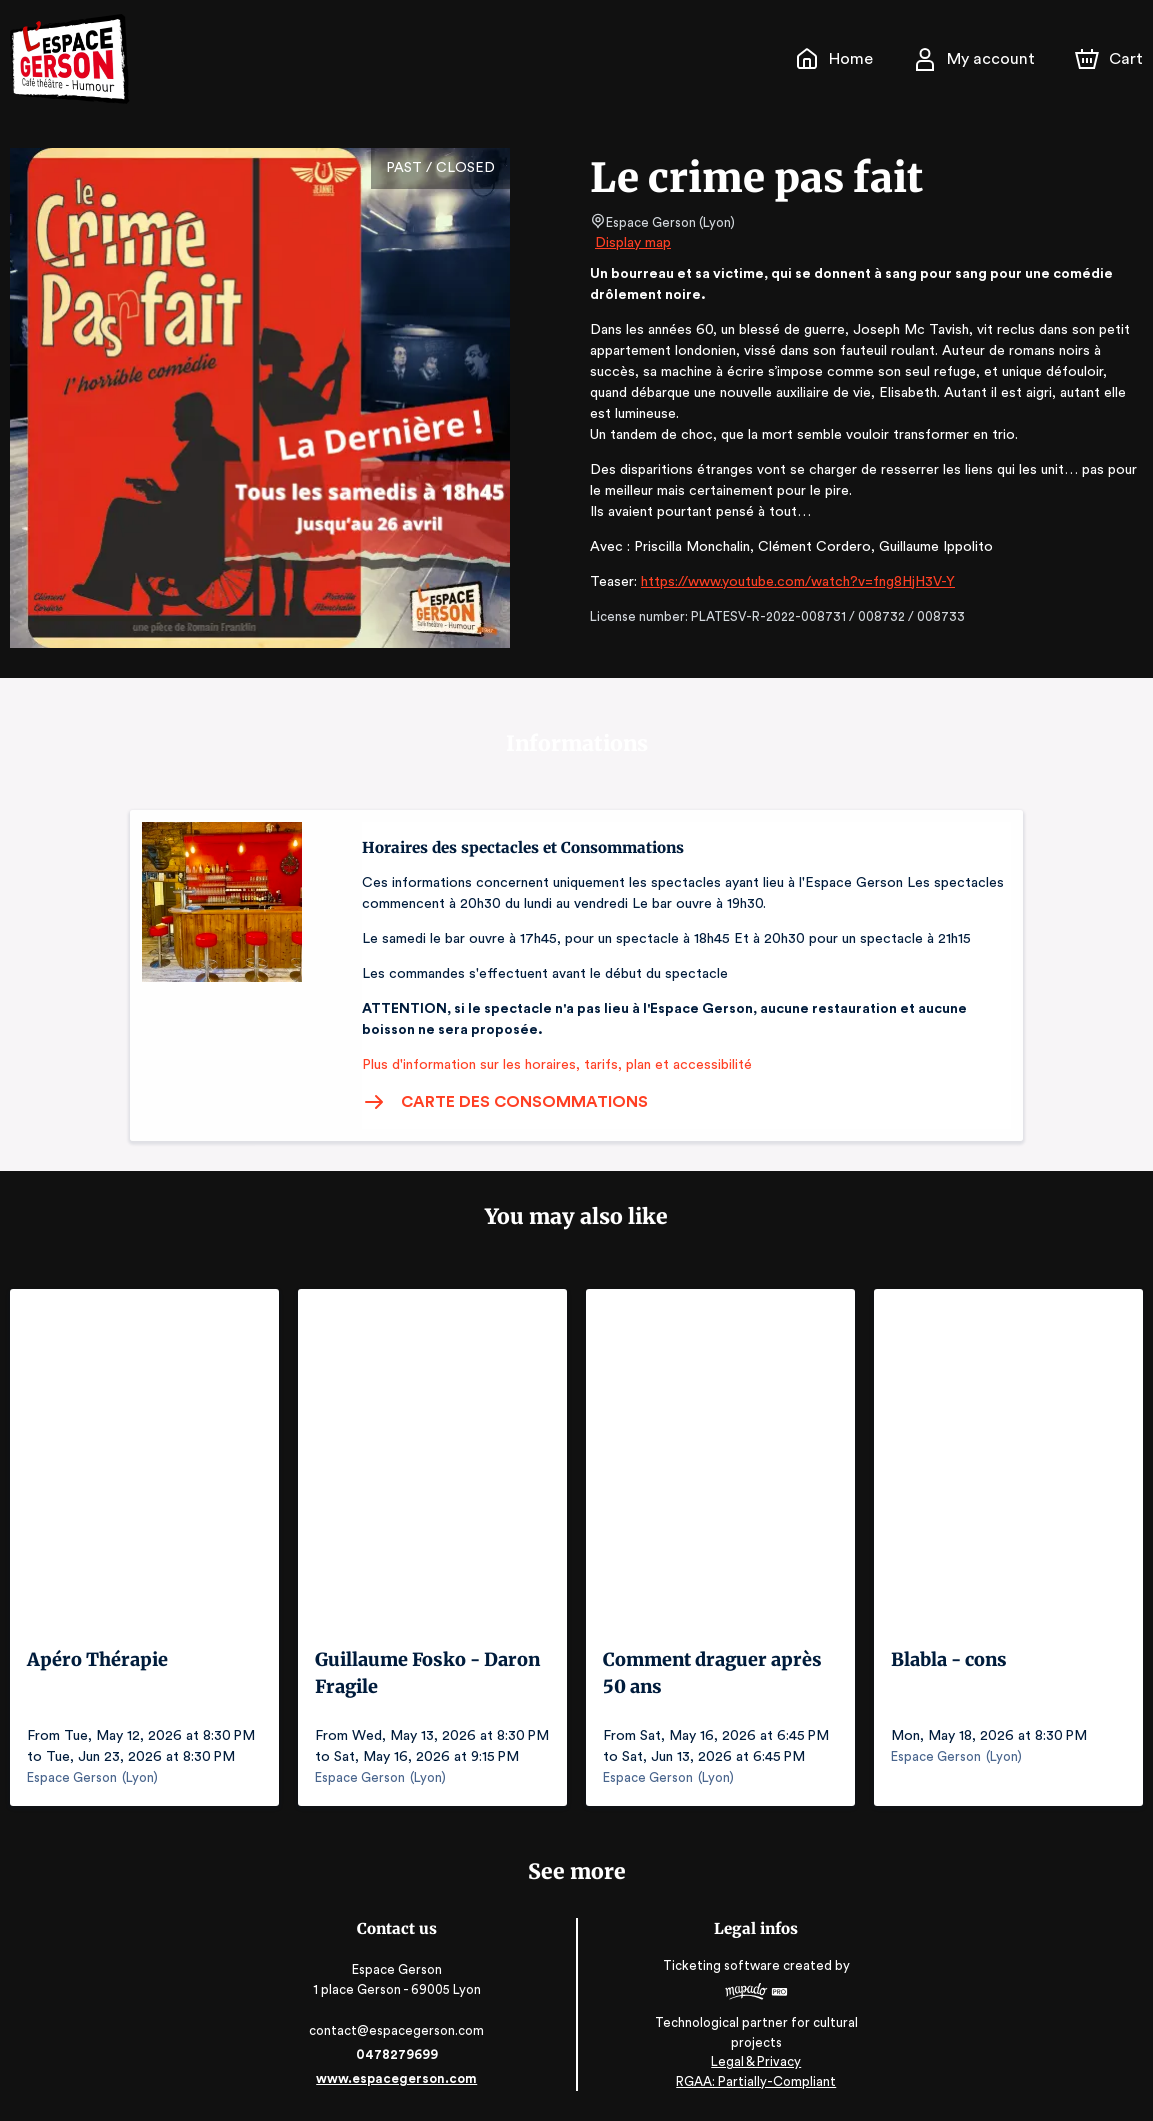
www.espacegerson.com (398, 2078)
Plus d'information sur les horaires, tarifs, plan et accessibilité (551, 1065)
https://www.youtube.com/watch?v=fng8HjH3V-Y (790, 582)
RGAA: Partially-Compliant (754, 2080)
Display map (633, 243)
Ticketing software (722, 1965)
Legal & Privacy (754, 2061)
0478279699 (399, 2054)
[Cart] (1111, 59)
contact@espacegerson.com (398, 2030)
